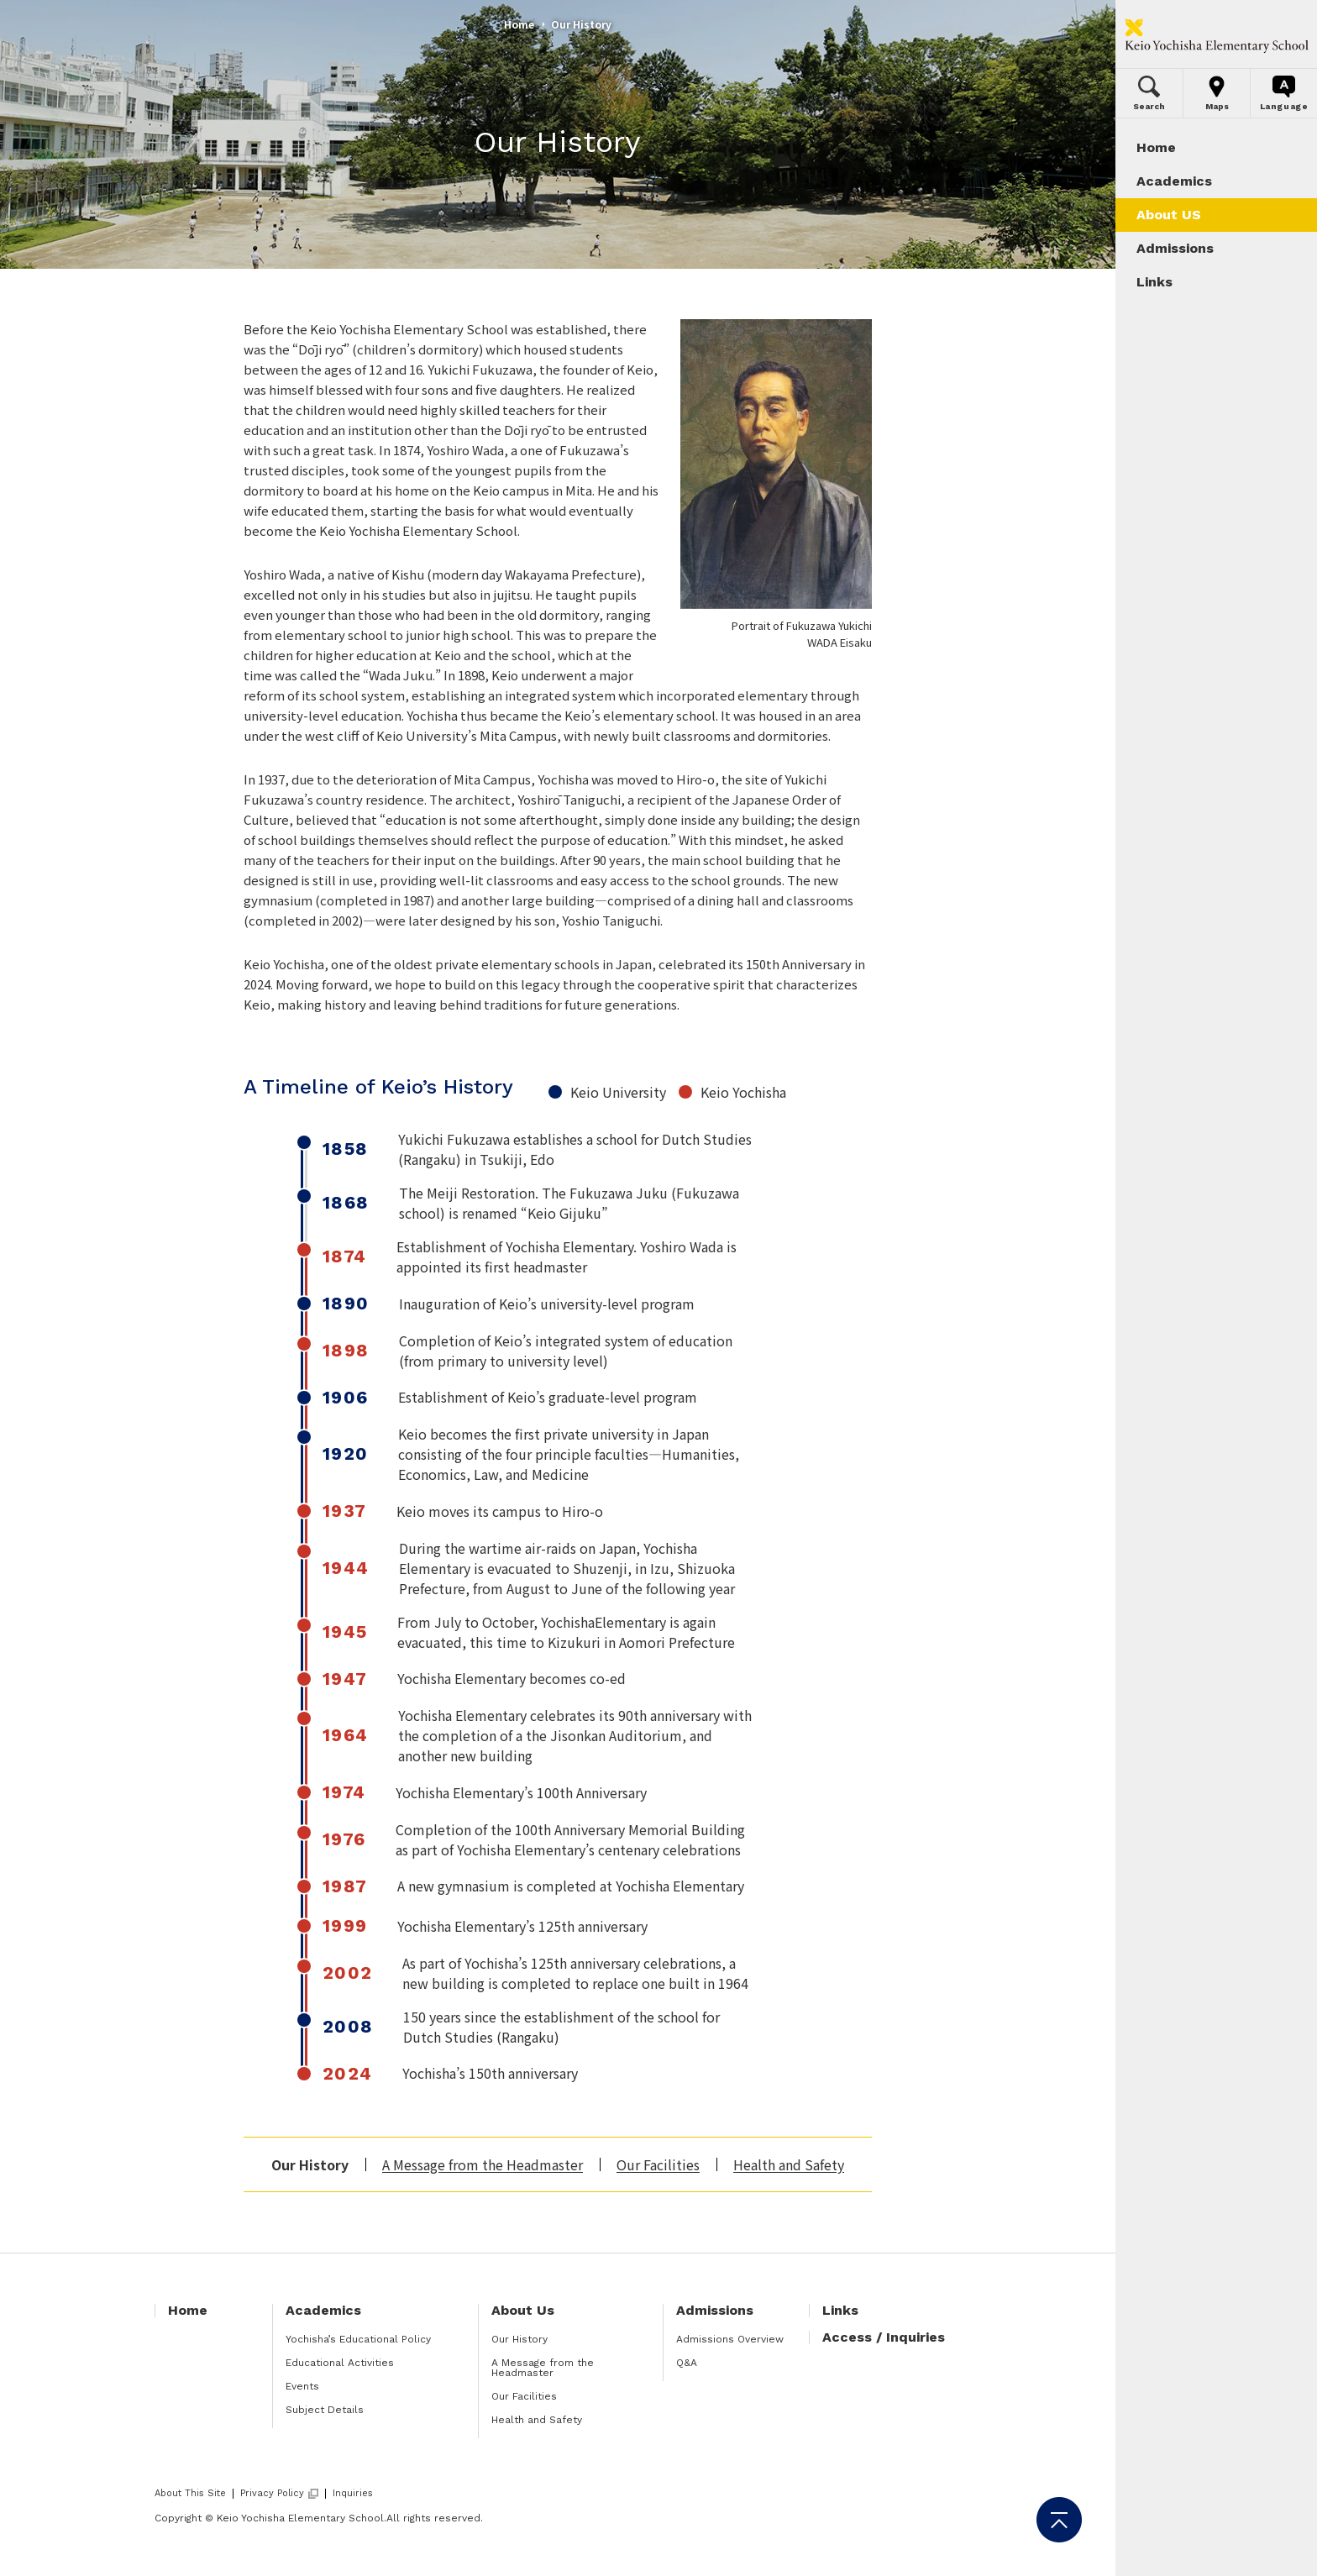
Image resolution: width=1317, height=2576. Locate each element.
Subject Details (325, 2410)
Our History (519, 2339)
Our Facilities (658, 2164)
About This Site (190, 2493)
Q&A (686, 2363)
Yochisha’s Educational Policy (358, 2339)
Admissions (714, 2310)
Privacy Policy (272, 2494)
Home (519, 24)
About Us (522, 2310)
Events (302, 2386)
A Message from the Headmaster (482, 2164)
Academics (323, 2310)
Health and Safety (788, 2164)
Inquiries (353, 2493)
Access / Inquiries (883, 2337)
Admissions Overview (730, 2339)
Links (840, 2310)
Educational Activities (340, 2363)
